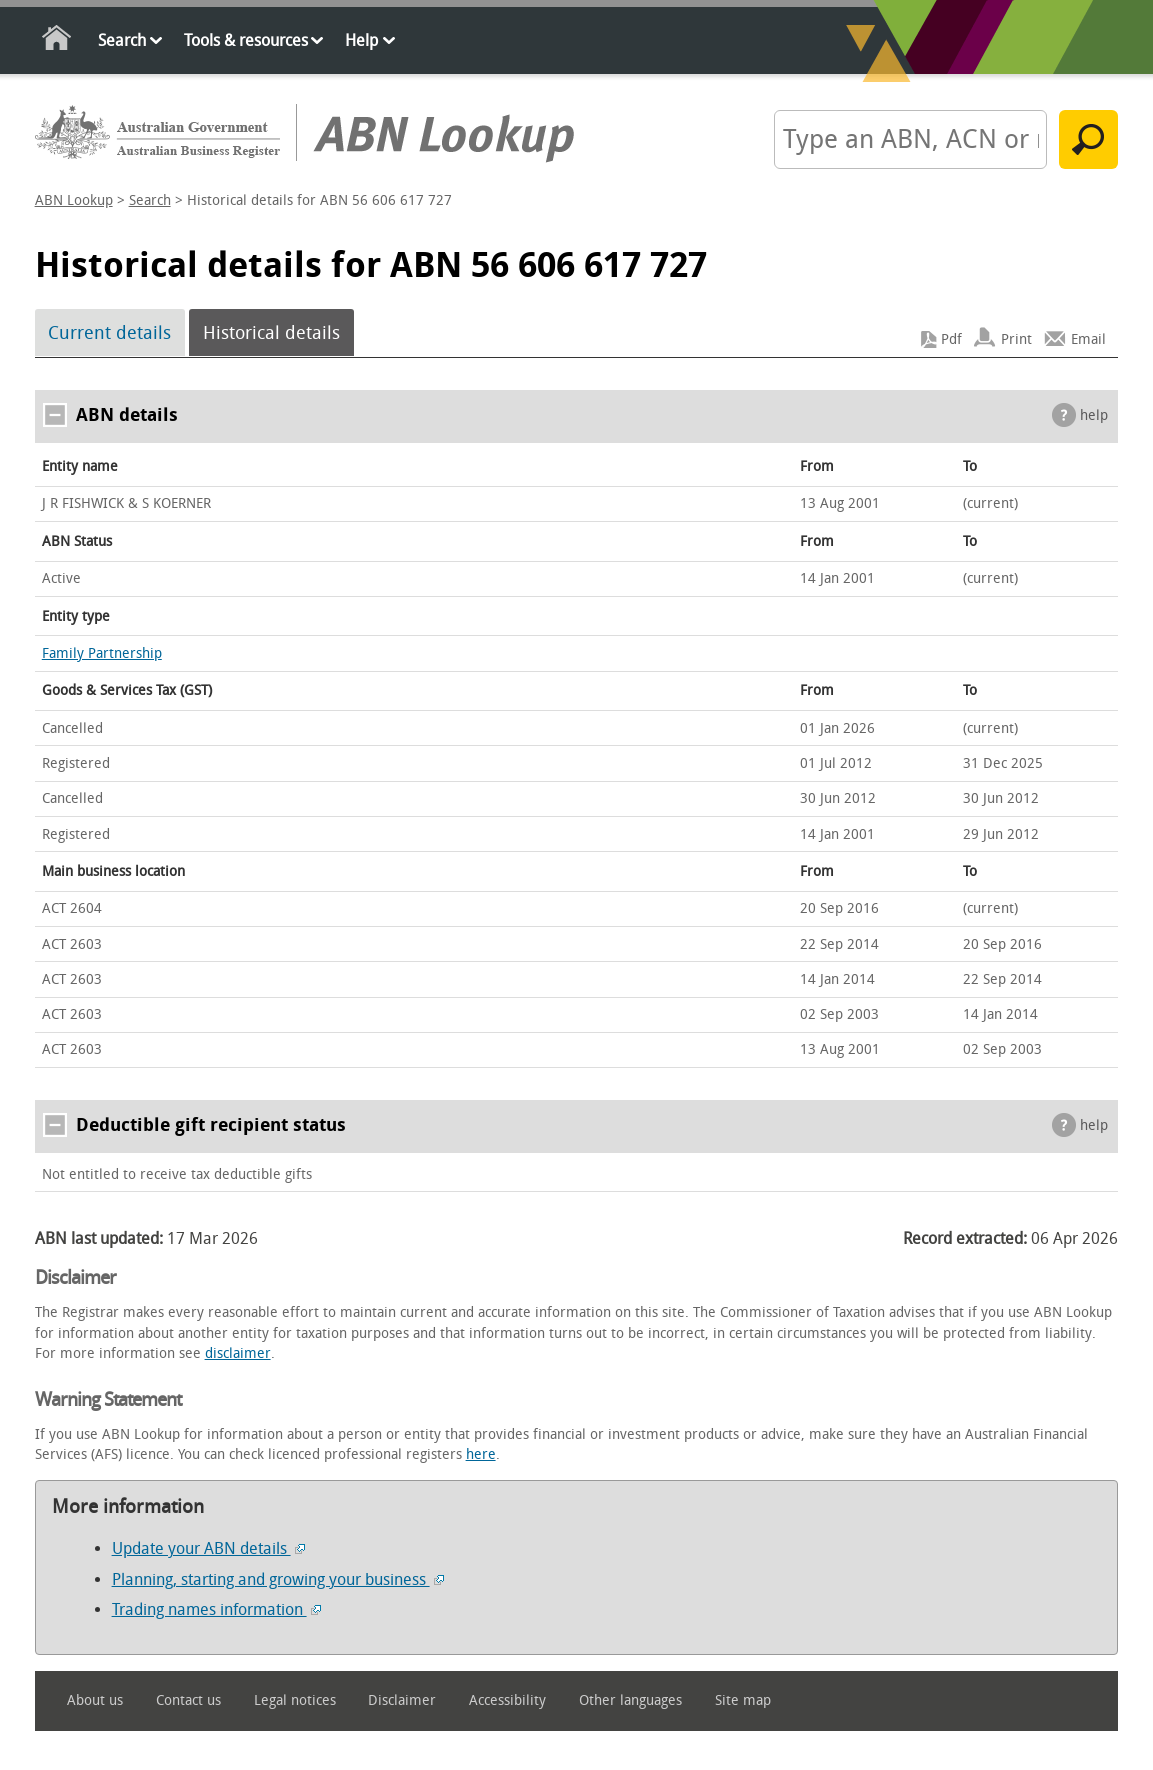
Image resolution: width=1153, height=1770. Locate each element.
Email (1088, 339)
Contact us (188, 1700)
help (1094, 415)
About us (95, 1700)
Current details (109, 333)
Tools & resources (246, 40)
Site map (743, 1700)
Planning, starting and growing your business (278, 1579)
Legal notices (295, 1700)
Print (1016, 339)
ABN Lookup (74, 200)
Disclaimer (402, 1700)
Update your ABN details (208, 1548)
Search (122, 40)
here (481, 1454)
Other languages (630, 1700)
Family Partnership (102, 653)
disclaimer (238, 1353)
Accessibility (507, 1700)
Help (361, 40)
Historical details (271, 333)
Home (57, 41)
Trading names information (216, 1609)
